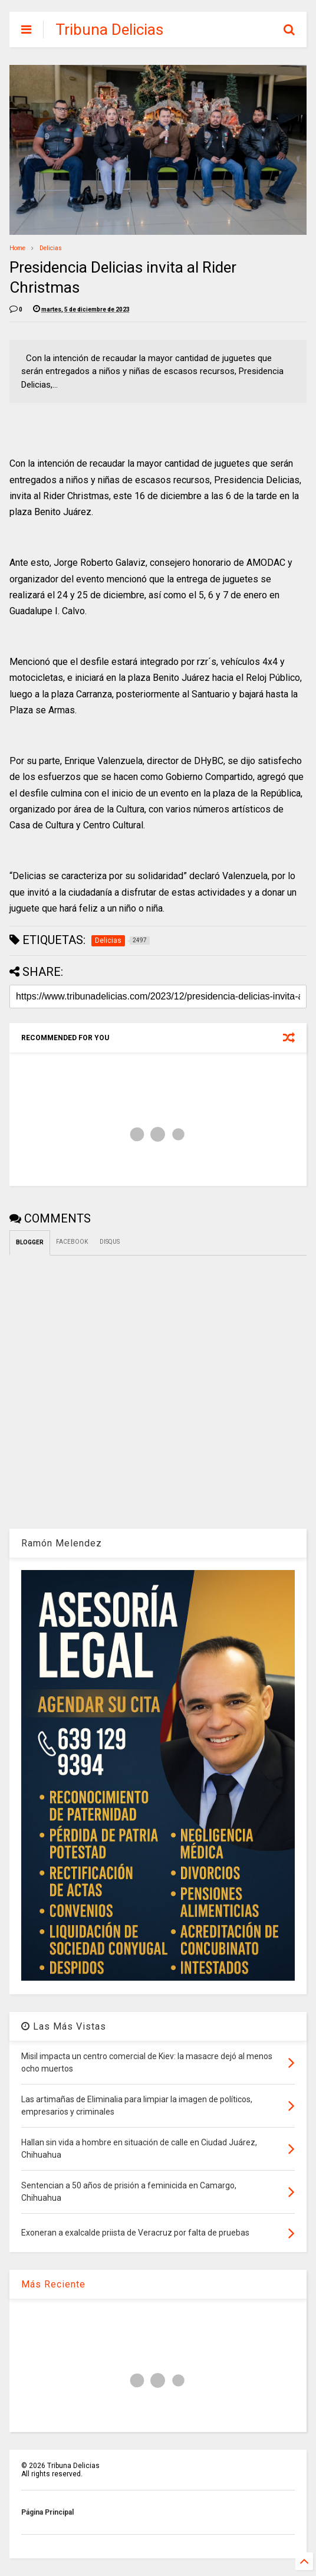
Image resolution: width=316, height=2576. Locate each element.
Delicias (51, 248)
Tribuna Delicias (109, 29)
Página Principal (47, 2512)
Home (17, 248)
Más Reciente (53, 2284)
